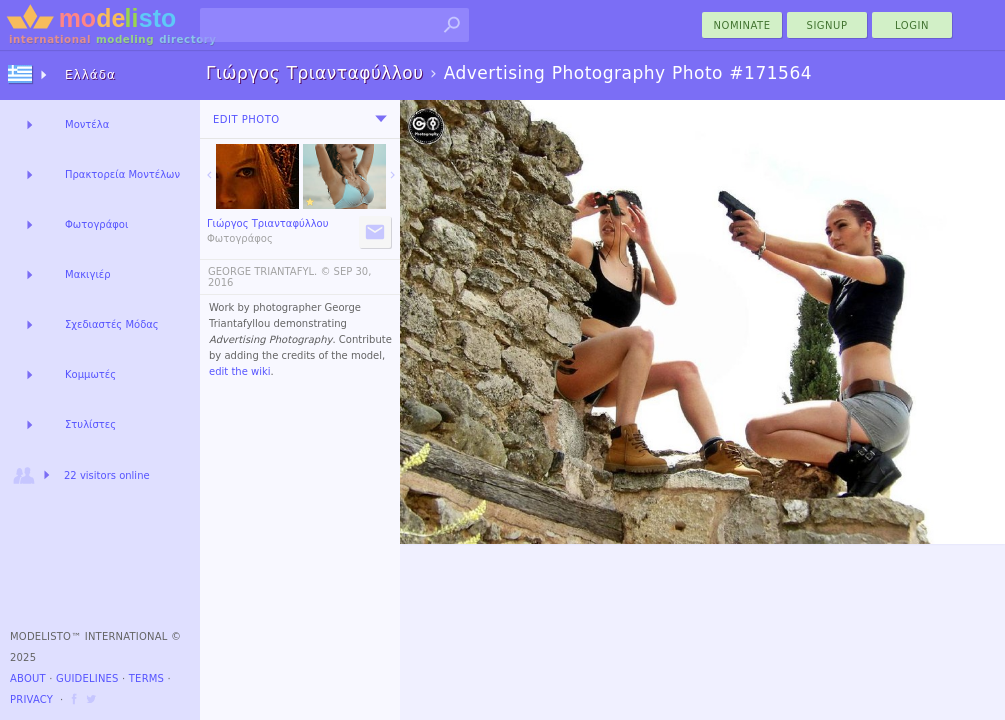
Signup (827, 25)
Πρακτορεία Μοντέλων (122, 174)
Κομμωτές (90, 374)
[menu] (381, 119)
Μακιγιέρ (88, 274)
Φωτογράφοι (96, 224)
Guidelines (87, 678)
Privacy (31, 699)
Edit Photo (246, 119)
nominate (742, 25)
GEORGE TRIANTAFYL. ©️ (269, 271)
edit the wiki (240, 371)
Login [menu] (912, 25)
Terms (146, 678)
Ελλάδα (90, 75)
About (28, 678)
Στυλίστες (90, 424)
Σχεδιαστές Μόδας (112, 324)
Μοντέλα (87, 124)
